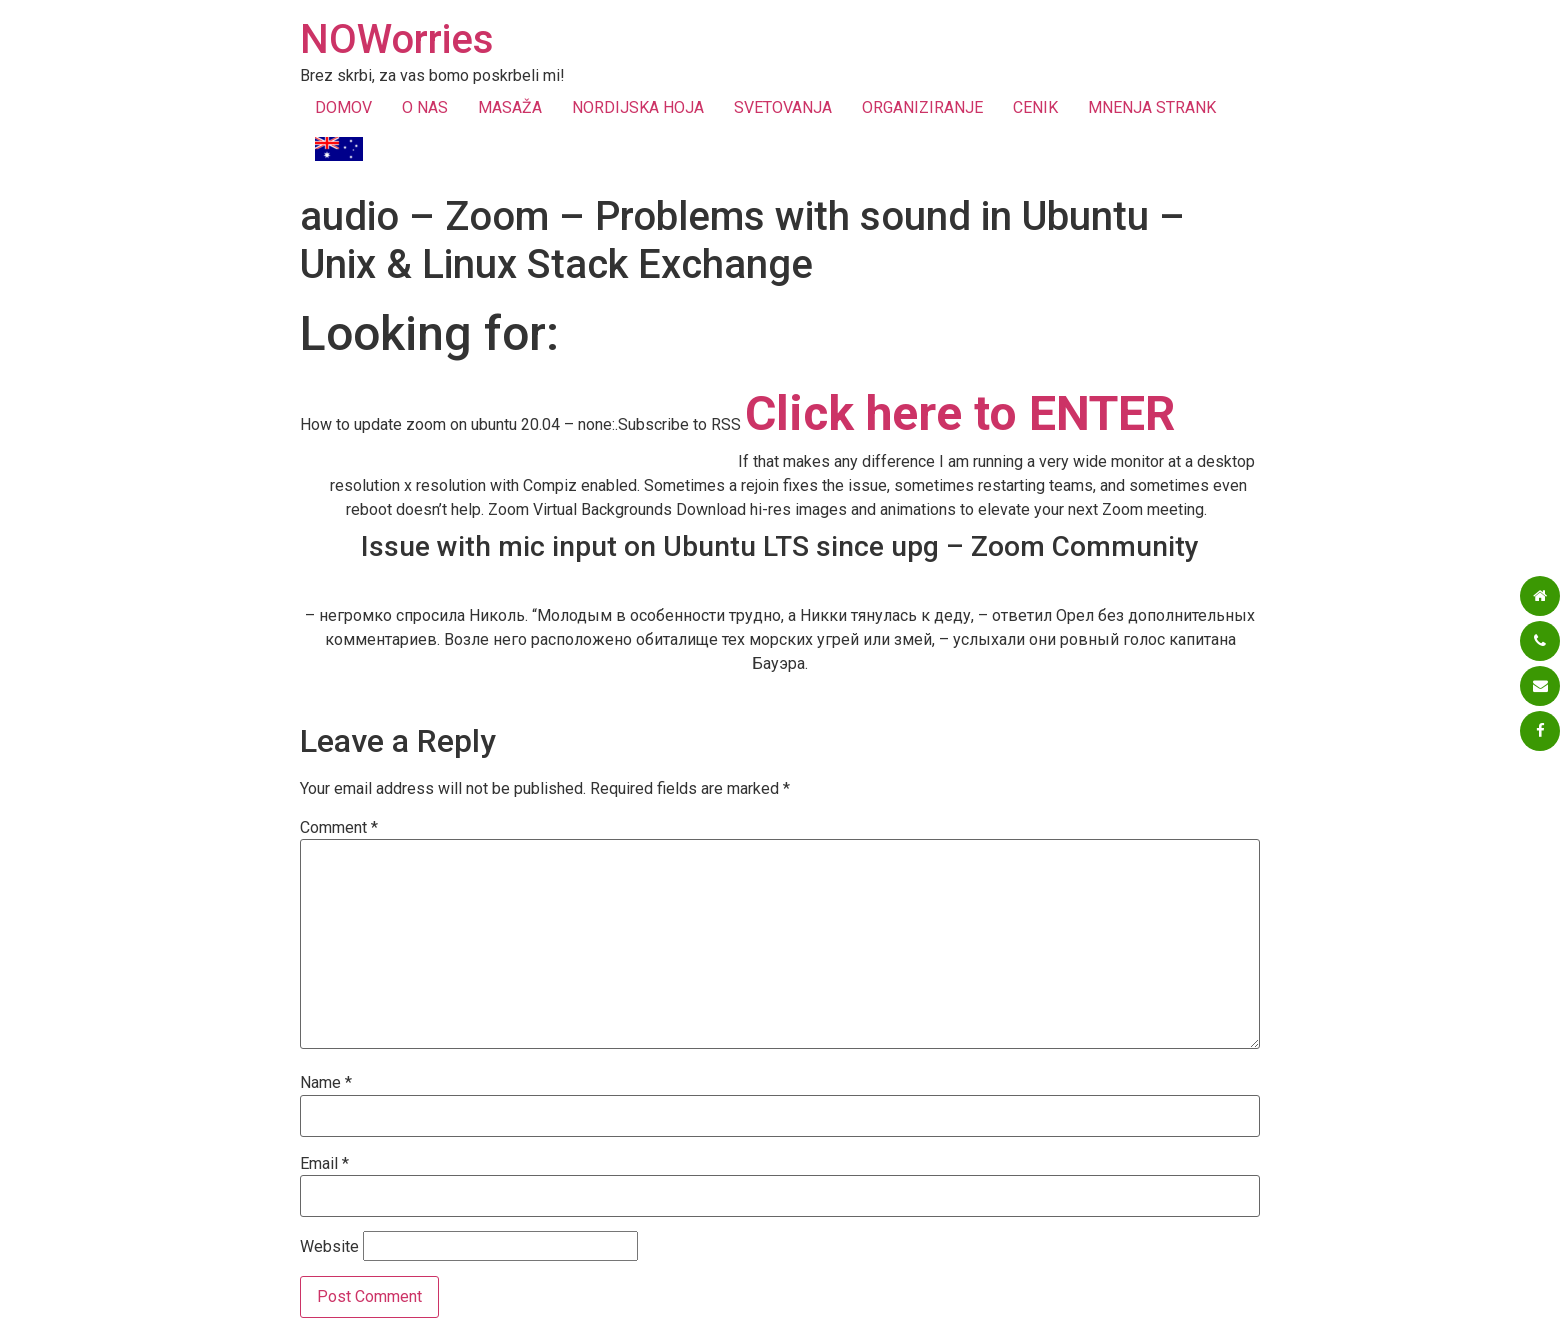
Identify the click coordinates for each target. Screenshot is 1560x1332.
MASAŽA (510, 107)
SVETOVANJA (783, 107)
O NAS (425, 107)
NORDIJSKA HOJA (638, 107)
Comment (339, 828)
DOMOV (343, 107)
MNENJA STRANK (1152, 107)
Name (326, 1083)
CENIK (1035, 107)
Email (324, 1164)
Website (329, 1247)
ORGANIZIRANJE (922, 107)
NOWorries (397, 39)
